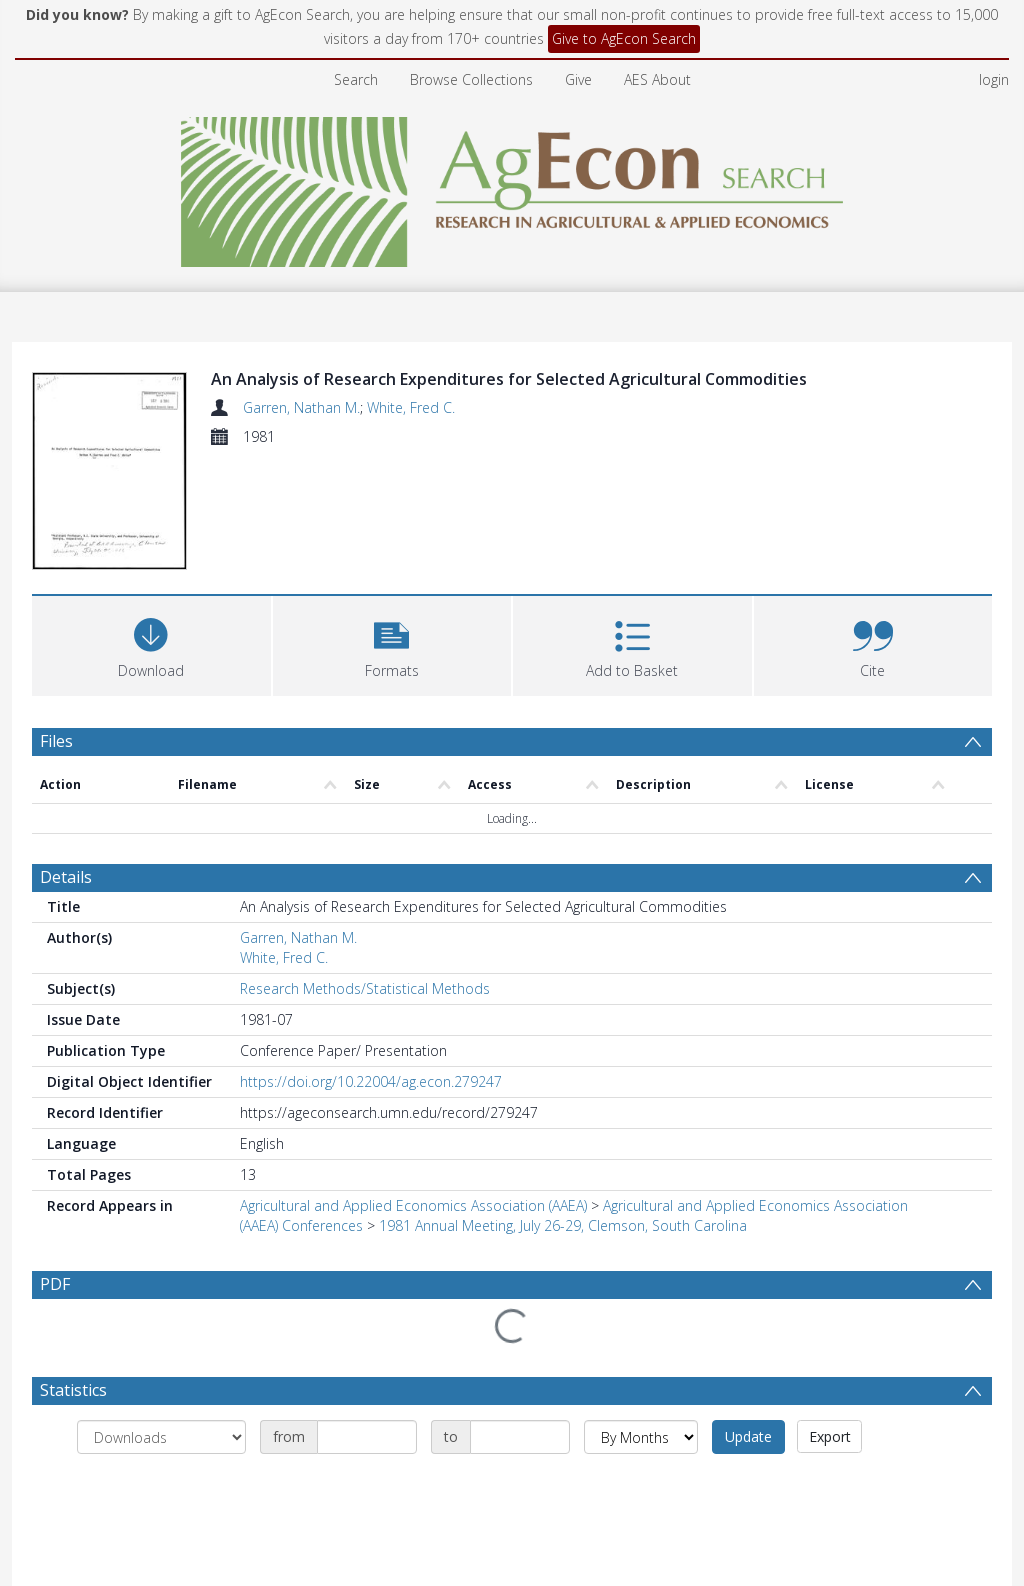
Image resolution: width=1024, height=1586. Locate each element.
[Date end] (520, 1441)
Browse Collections (471, 79)
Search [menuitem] (356, 79)
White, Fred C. (411, 407)
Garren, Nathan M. (301, 407)
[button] (392, 647)
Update (748, 1440)
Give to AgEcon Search (624, 38)
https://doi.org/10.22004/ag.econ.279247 (371, 1085)
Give (578, 79)
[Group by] (161, 1441)
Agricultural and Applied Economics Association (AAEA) (413, 1209)
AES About (657, 79)
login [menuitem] (994, 79)
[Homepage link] (512, 186)
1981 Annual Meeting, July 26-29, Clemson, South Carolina (563, 1229)
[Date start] (367, 1441)
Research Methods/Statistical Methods (365, 992)
